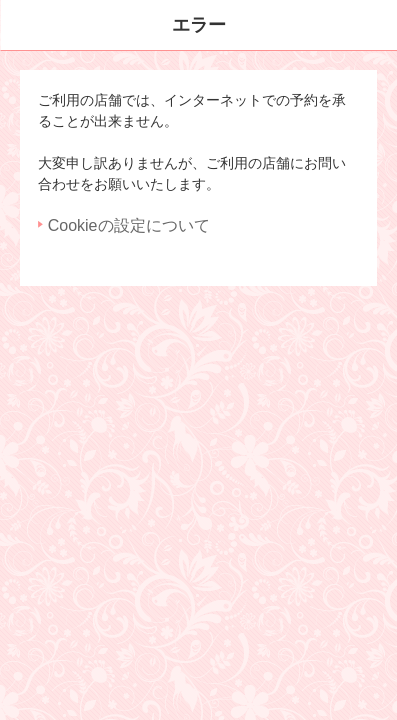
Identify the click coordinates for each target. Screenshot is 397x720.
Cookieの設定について (129, 225)
